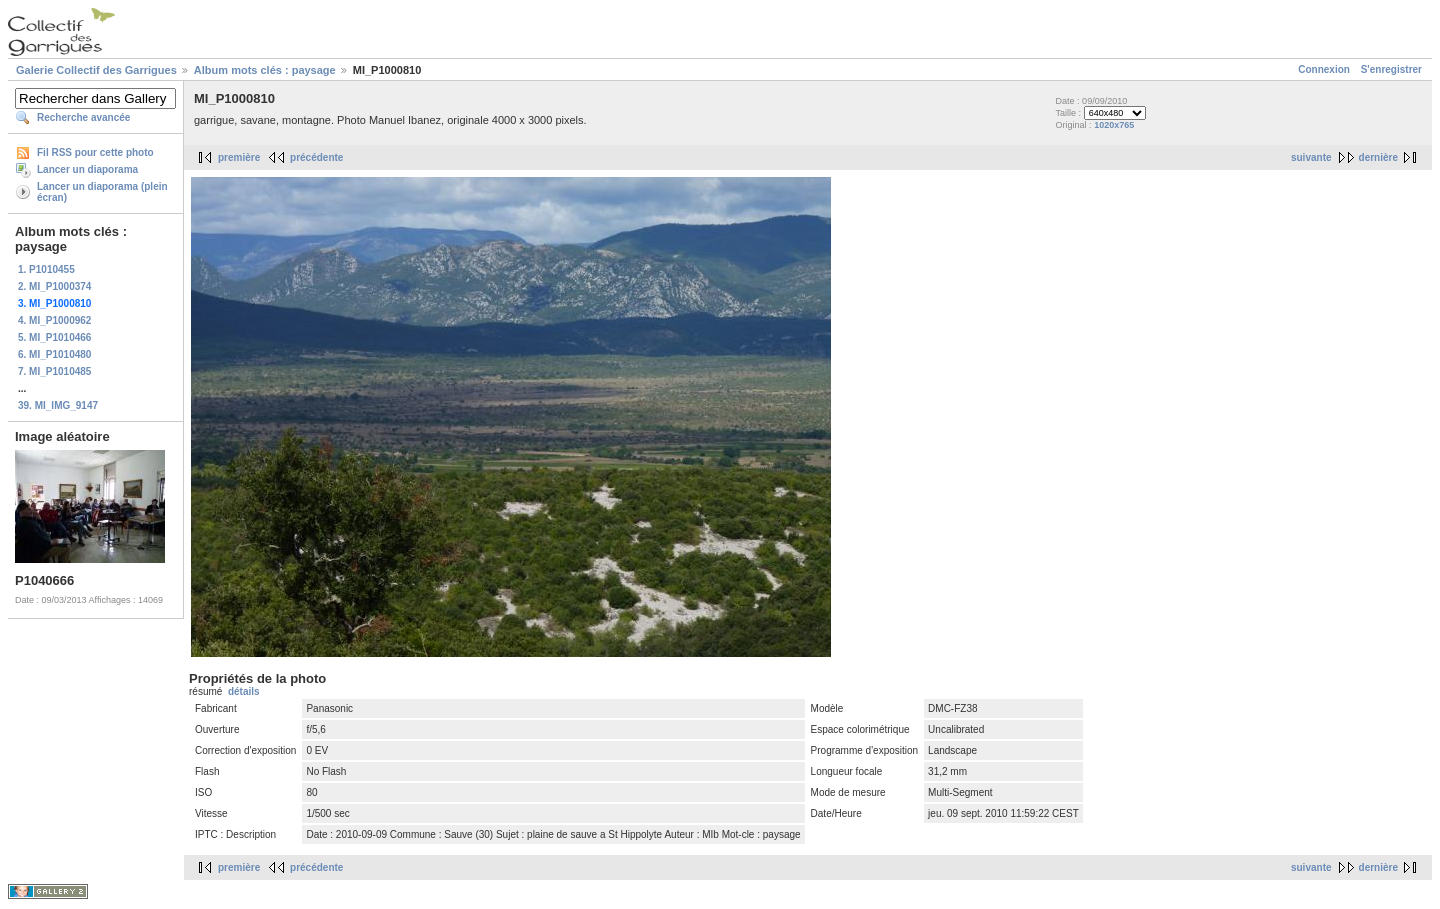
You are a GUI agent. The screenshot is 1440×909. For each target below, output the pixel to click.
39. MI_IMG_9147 (58, 405)
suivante (1311, 157)
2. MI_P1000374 (54, 286)
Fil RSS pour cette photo (95, 152)
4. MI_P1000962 (54, 320)
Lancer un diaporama (87, 169)
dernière (1378, 157)
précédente (316, 157)
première (239, 157)
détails (244, 691)
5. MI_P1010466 (54, 337)
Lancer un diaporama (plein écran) (102, 192)
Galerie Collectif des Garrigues (96, 70)
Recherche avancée (83, 117)
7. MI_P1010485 (54, 371)
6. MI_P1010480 (54, 354)
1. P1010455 (46, 269)
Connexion (1324, 69)
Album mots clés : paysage (265, 70)
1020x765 (1114, 125)
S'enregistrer (1391, 69)
